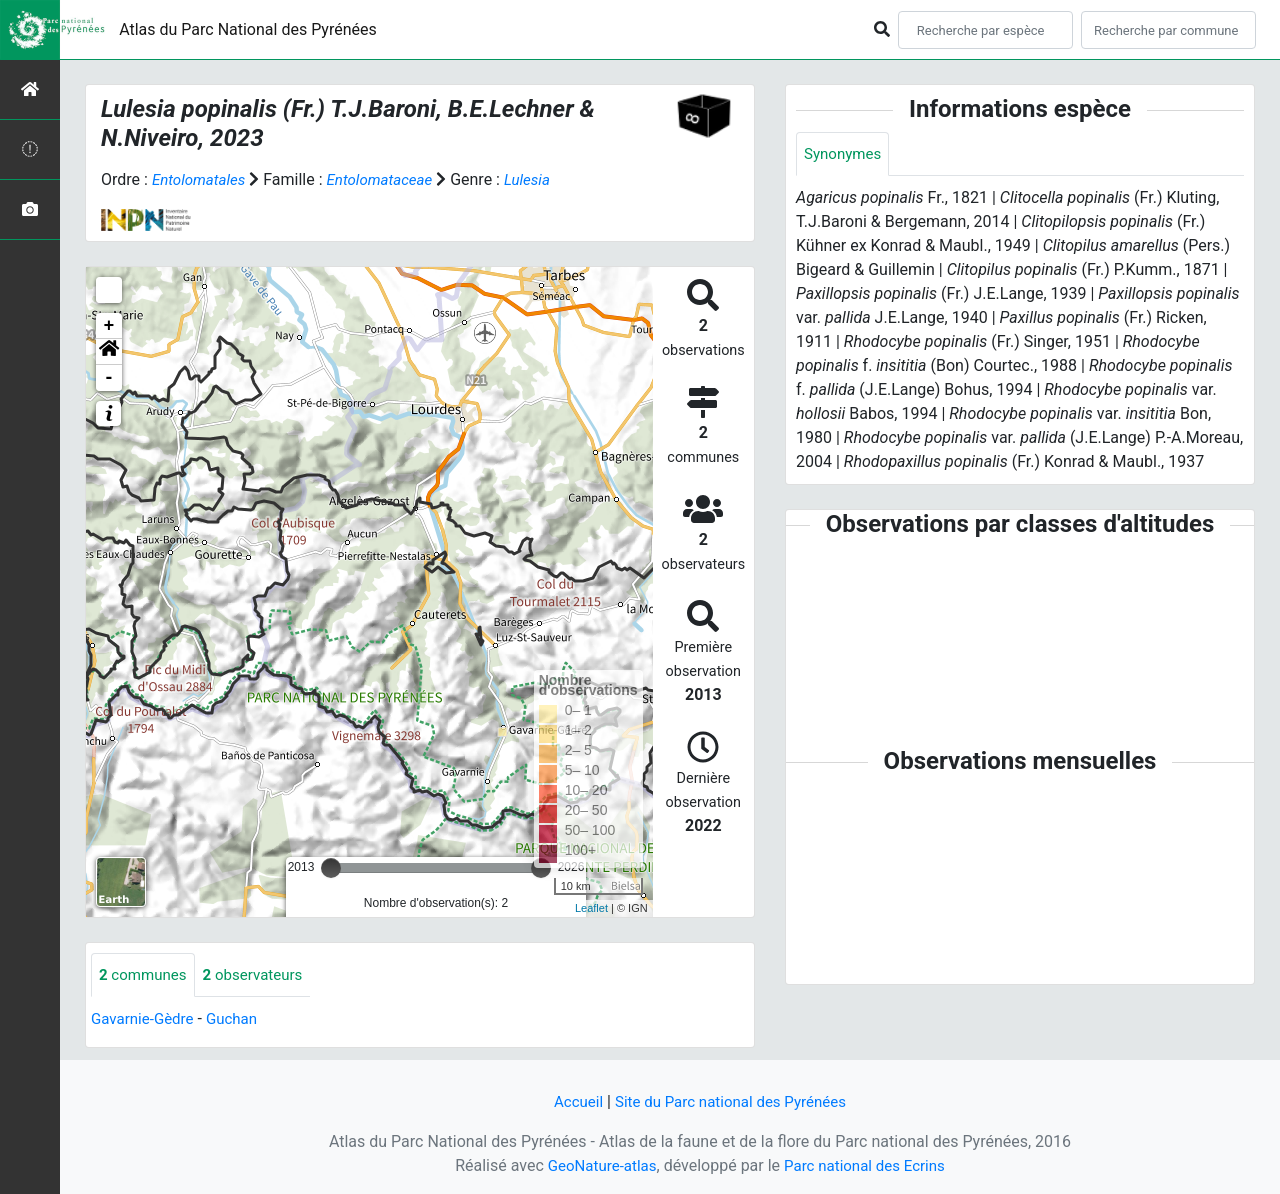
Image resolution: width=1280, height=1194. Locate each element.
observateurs (261, 975)
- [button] (109, 378)
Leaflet (591, 908)
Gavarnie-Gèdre (145, 1020)
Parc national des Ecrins (867, 1165)
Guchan (239, 1020)
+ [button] (109, 326)
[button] (109, 352)
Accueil (571, 1101)
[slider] (331, 868)
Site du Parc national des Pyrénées (732, 1101)
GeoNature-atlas (597, 1165)
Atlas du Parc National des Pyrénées (248, 29)
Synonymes (845, 154)
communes (145, 975)
